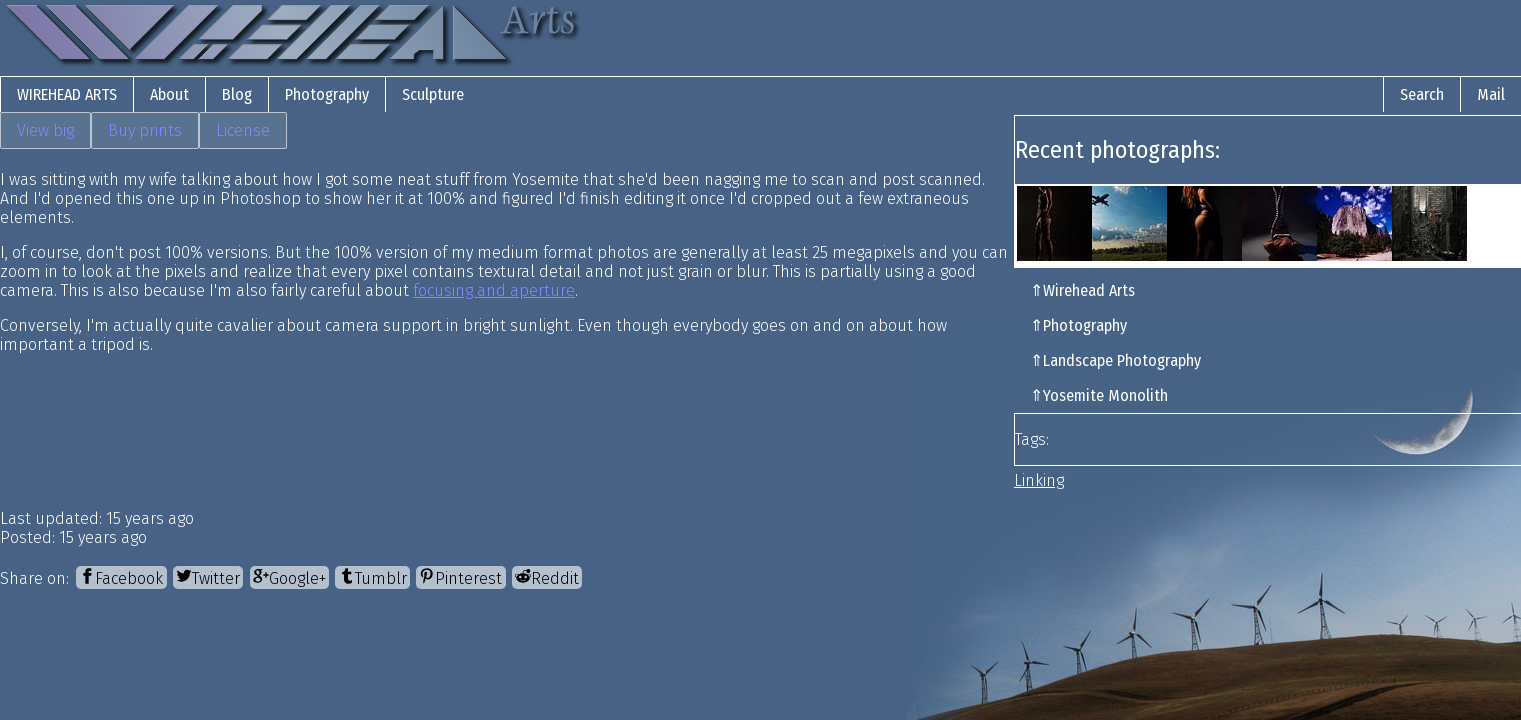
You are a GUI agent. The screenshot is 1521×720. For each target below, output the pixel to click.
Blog (237, 94)
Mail (1491, 94)
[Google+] (289, 577)
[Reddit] (547, 577)
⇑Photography (1078, 325)
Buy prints (145, 130)
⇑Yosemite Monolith (1099, 395)
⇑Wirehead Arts (1082, 290)
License (243, 130)
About (169, 94)
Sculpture (433, 94)
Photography (327, 94)
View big (45, 130)
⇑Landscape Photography (1115, 360)
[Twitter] (208, 577)
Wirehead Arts (67, 94)
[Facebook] (121, 577)
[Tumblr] (372, 577)
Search (1422, 94)
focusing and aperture (494, 290)
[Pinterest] (460, 577)
